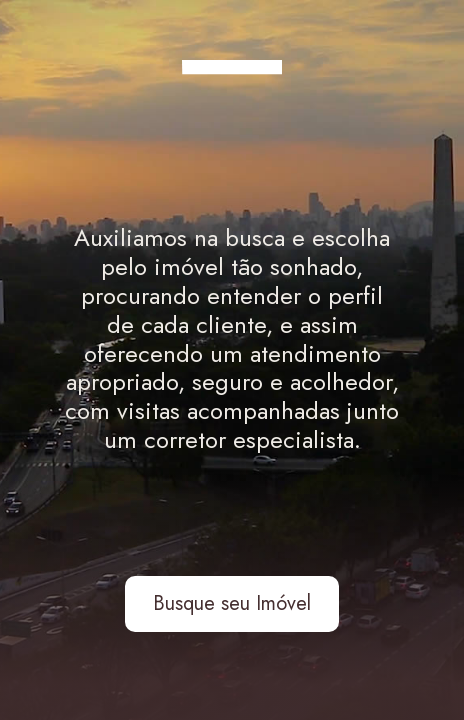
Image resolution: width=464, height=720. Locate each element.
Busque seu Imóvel (232, 603)
